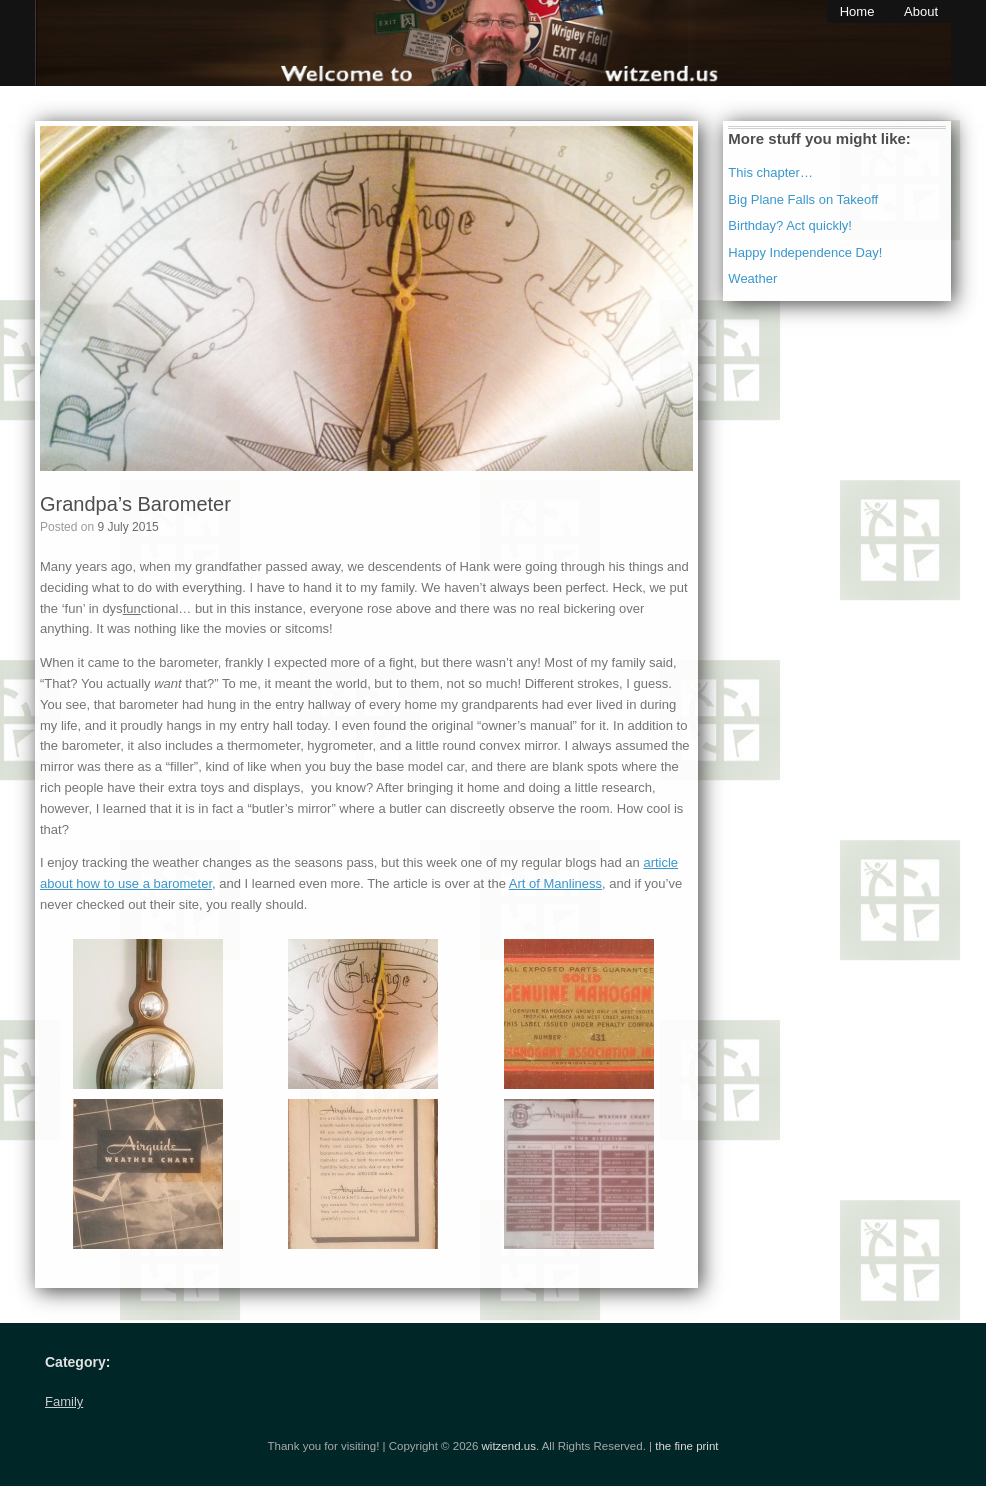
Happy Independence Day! (805, 252)
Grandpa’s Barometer (135, 504)
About (921, 11)
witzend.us (509, 1446)
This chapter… (770, 172)
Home (857, 11)
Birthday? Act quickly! (790, 225)
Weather (752, 278)
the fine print (686, 1446)
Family (64, 1401)
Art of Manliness (555, 883)
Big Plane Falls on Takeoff (803, 199)
